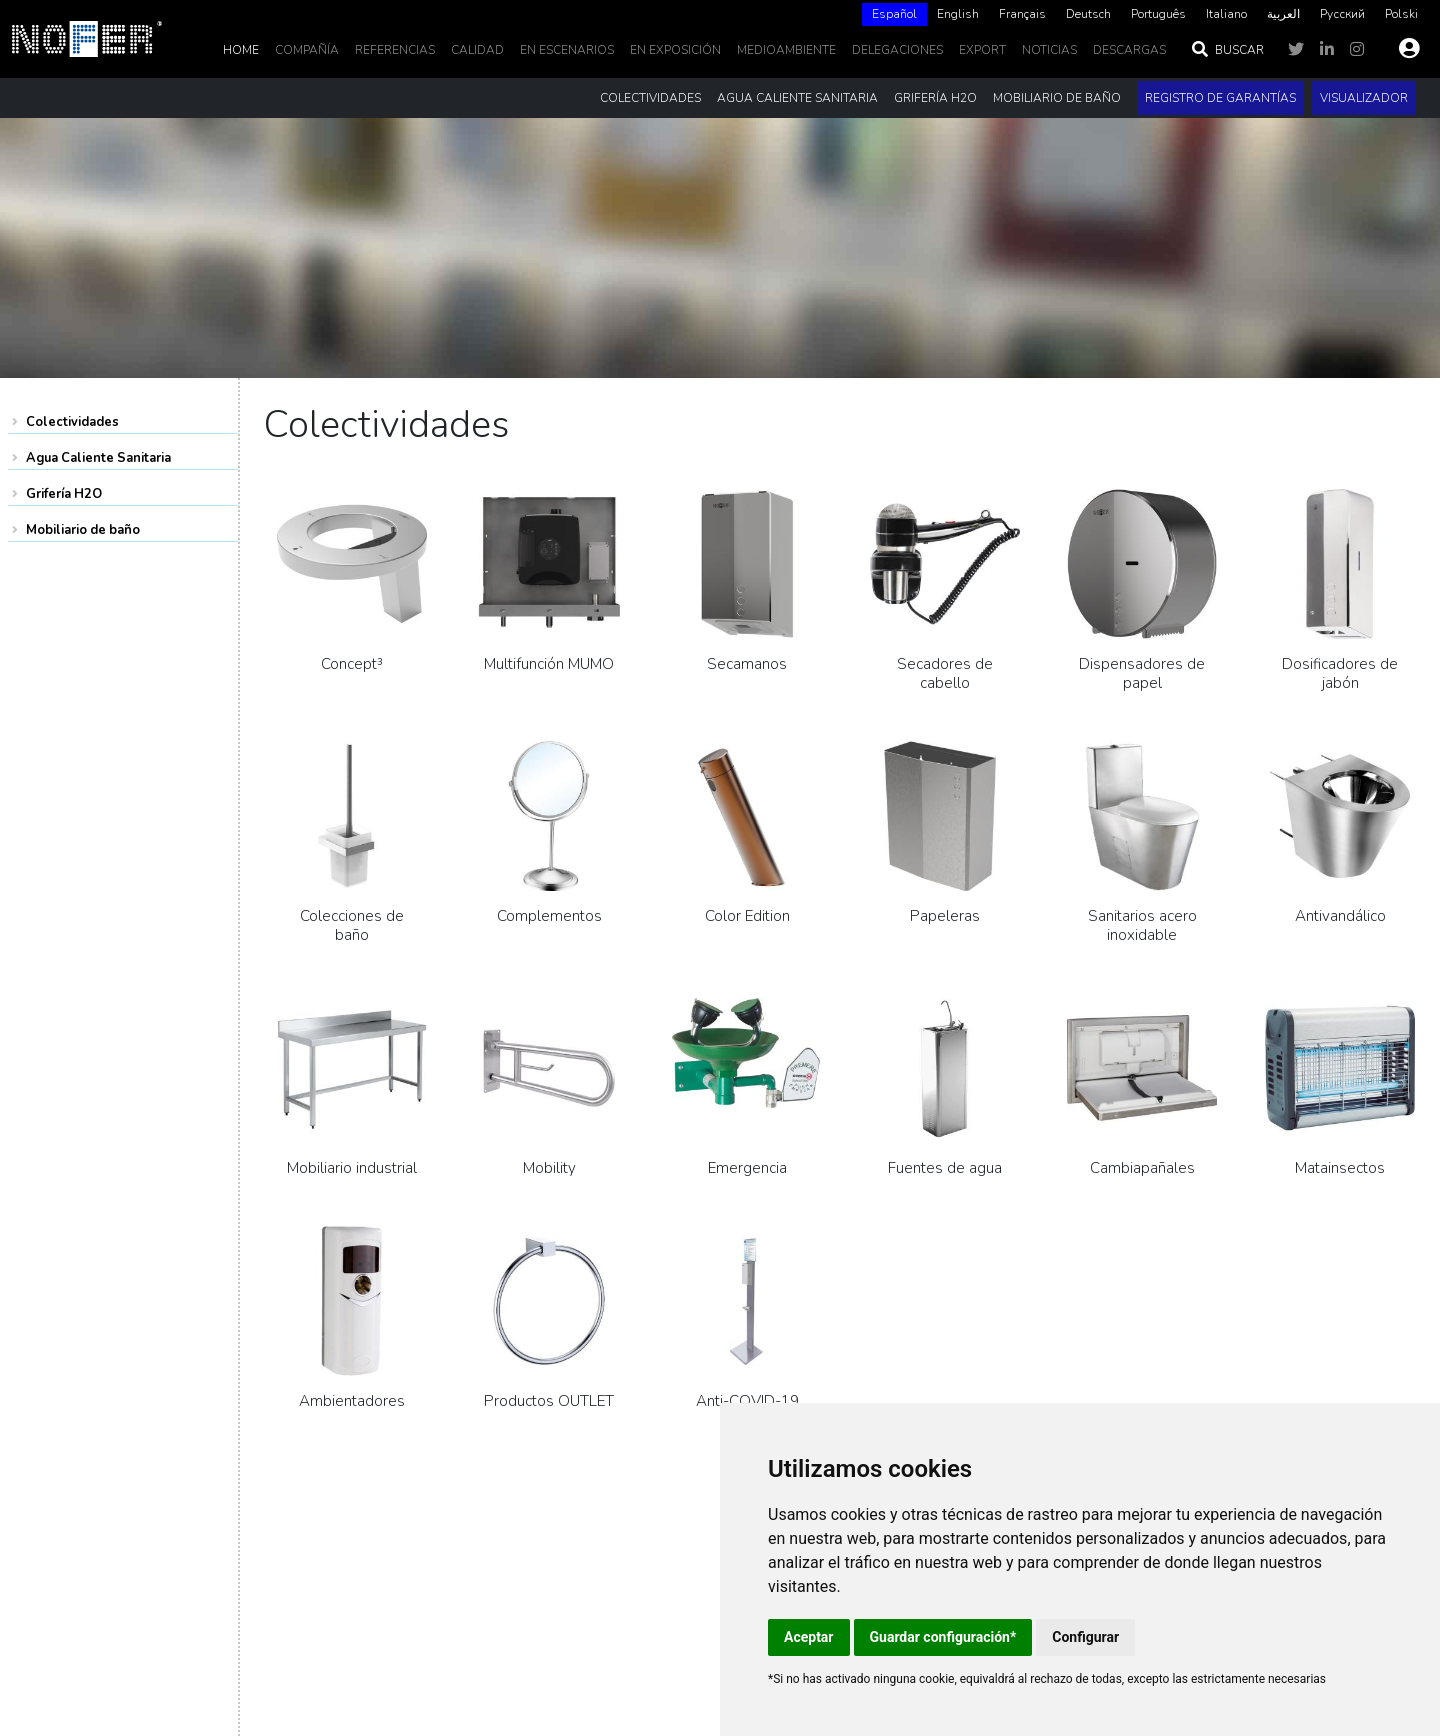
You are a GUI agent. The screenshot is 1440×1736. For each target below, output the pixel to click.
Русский (1342, 14)
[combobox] (894, 14)
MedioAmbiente (786, 50)
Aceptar (809, 1637)
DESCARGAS (1129, 50)
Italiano (1226, 14)
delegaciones (897, 50)
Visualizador (1364, 98)
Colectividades (72, 422)
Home (241, 50)
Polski (1401, 14)
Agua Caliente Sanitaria (98, 458)
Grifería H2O (64, 494)
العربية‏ (1283, 14)
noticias (1049, 50)
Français (1022, 14)
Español (894, 14)
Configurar (1085, 1637)
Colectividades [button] (650, 98)
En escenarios (567, 50)
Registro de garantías (1220, 98)
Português (1158, 14)
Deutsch (1088, 14)
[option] (958, 14)
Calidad (477, 50)
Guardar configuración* (943, 1637)
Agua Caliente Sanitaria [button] (797, 98)
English (958, 14)
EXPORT (982, 50)
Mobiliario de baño (83, 530)
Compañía (307, 50)
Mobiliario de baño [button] (1057, 98)
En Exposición (675, 50)
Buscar (1227, 50)
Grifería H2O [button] (935, 98)
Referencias (395, 50)
